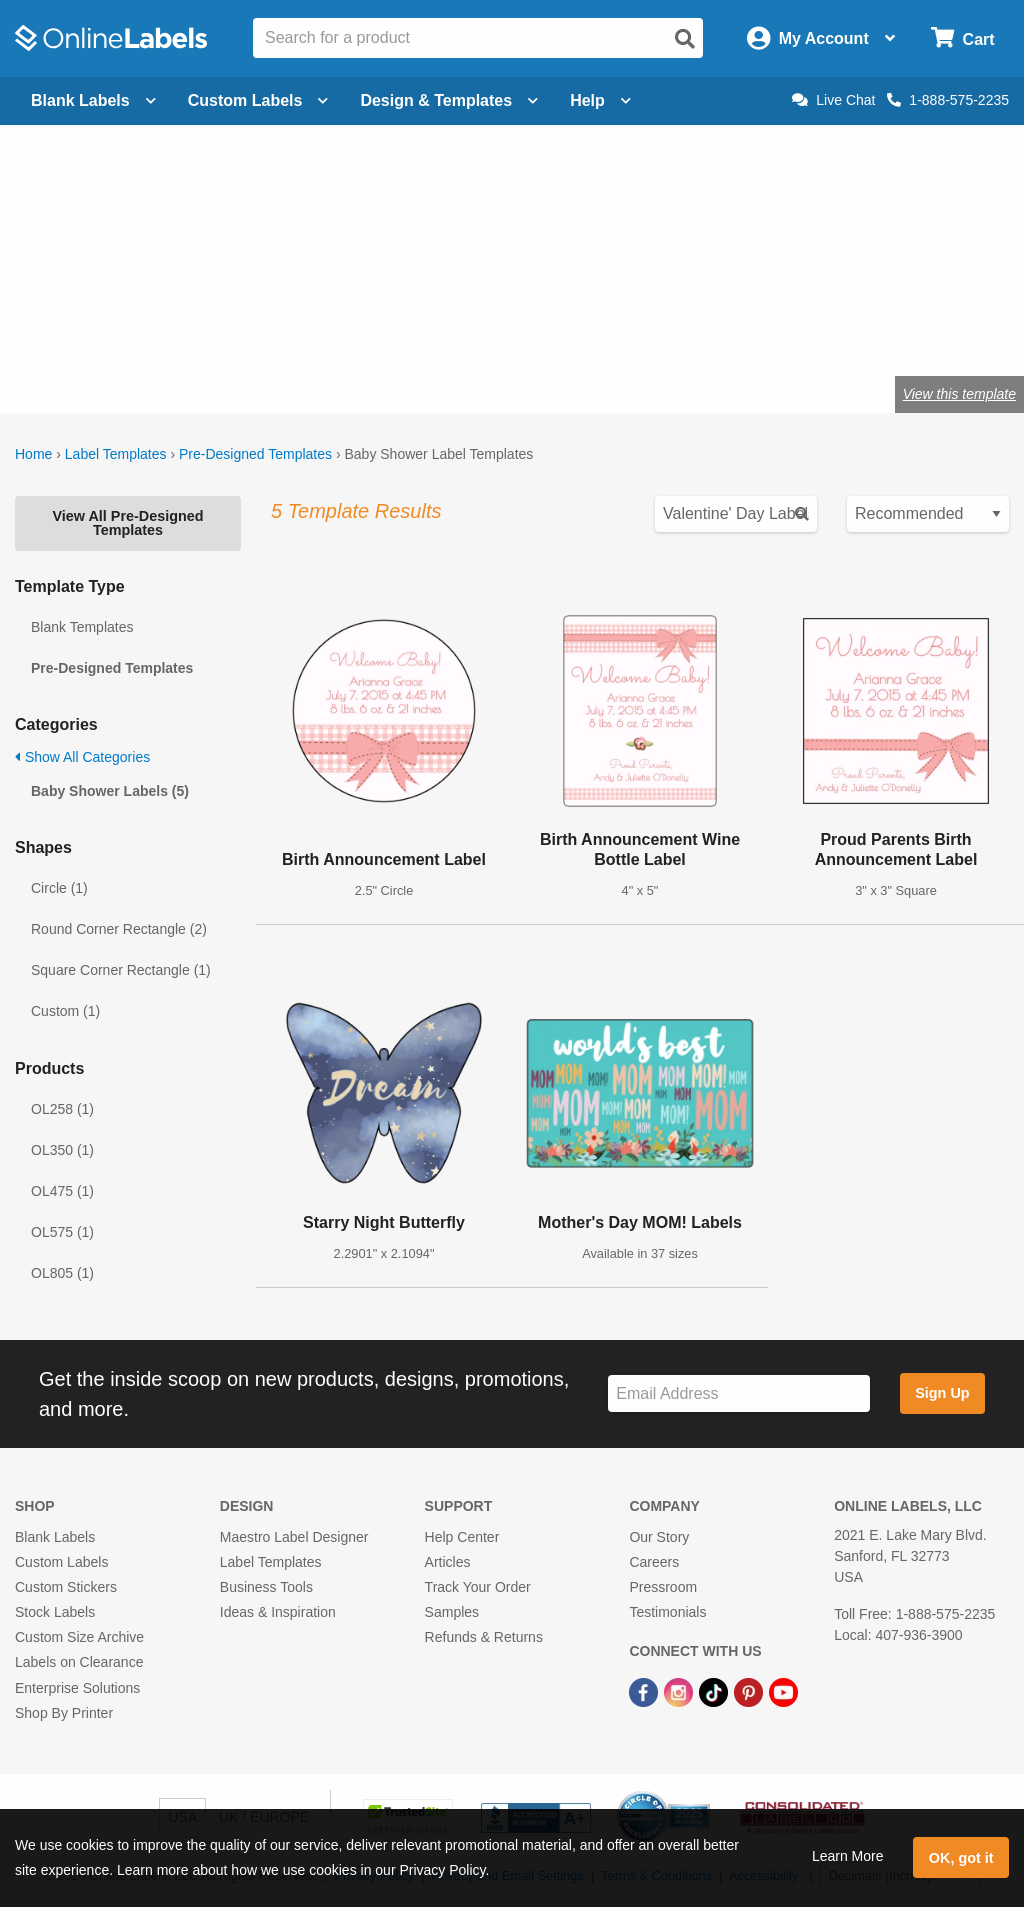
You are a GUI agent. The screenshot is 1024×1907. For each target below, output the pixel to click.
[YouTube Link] (783, 1691)
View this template (959, 394)
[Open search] (685, 39)
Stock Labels (55, 1612)
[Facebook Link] (645, 1691)
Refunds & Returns (484, 1637)
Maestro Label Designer (294, 1537)
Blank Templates (82, 627)
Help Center (462, 1537)
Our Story (659, 1537)
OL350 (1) (62, 1150)
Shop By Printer (64, 1713)
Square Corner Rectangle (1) (121, 970)
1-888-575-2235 (948, 100)
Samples (452, 1612)
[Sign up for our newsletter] (739, 1393)
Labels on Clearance (79, 1662)
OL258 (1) (62, 1109)
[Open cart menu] (962, 38)
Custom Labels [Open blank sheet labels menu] (258, 100)
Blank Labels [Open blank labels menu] (93, 100)
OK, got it (961, 1858)
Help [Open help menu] (600, 100)
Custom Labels (61, 1562)
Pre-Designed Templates (255, 454)
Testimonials (667, 1612)
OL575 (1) (62, 1232)
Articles (448, 1562)
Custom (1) (65, 1011)
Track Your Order (478, 1587)
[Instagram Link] (680, 1691)
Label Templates (116, 454)
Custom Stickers (66, 1587)
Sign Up (942, 1393)
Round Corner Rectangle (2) (119, 929)
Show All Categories (82, 757)
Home (33, 454)
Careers (654, 1562)
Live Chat (833, 100)
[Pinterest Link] (750, 1691)
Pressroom (663, 1587)
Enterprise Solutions (77, 1688)
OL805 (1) (62, 1273)
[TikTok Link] (715, 1691)
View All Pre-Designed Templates (127, 523)
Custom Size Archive (79, 1637)
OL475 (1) (62, 1191)
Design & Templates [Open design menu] (449, 100)
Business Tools (266, 1587)
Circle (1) (59, 888)
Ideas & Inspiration (278, 1612)
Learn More (848, 1856)
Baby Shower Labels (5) (110, 791)
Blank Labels (55, 1537)
